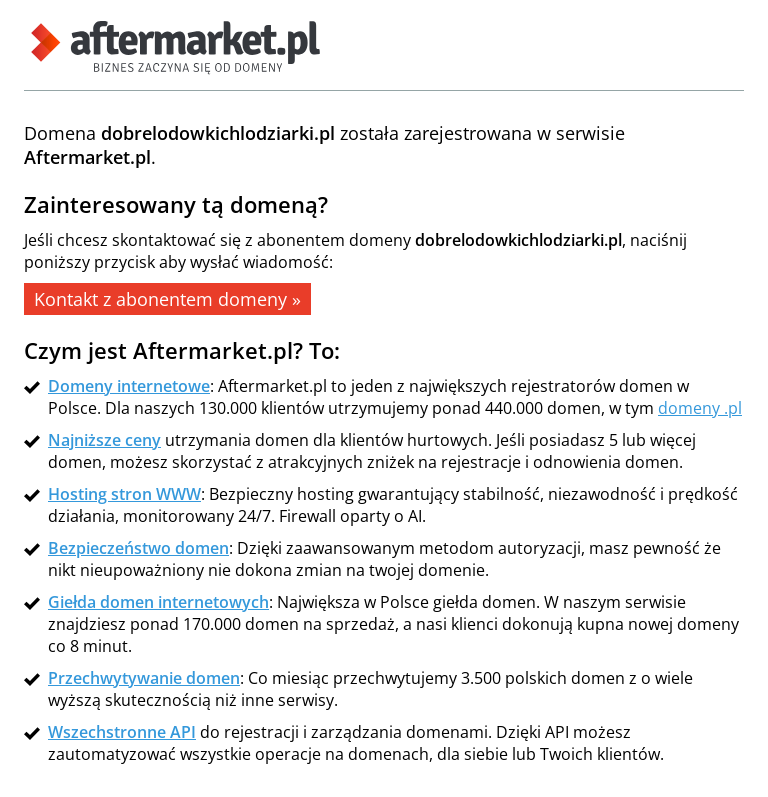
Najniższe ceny (104, 440)
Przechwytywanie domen (144, 678)
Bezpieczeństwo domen (138, 548)
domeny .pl (700, 408)
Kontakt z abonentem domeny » (167, 299)
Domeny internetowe (129, 386)
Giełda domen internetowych (158, 602)
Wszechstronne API (122, 732)
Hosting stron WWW (124, 494)
